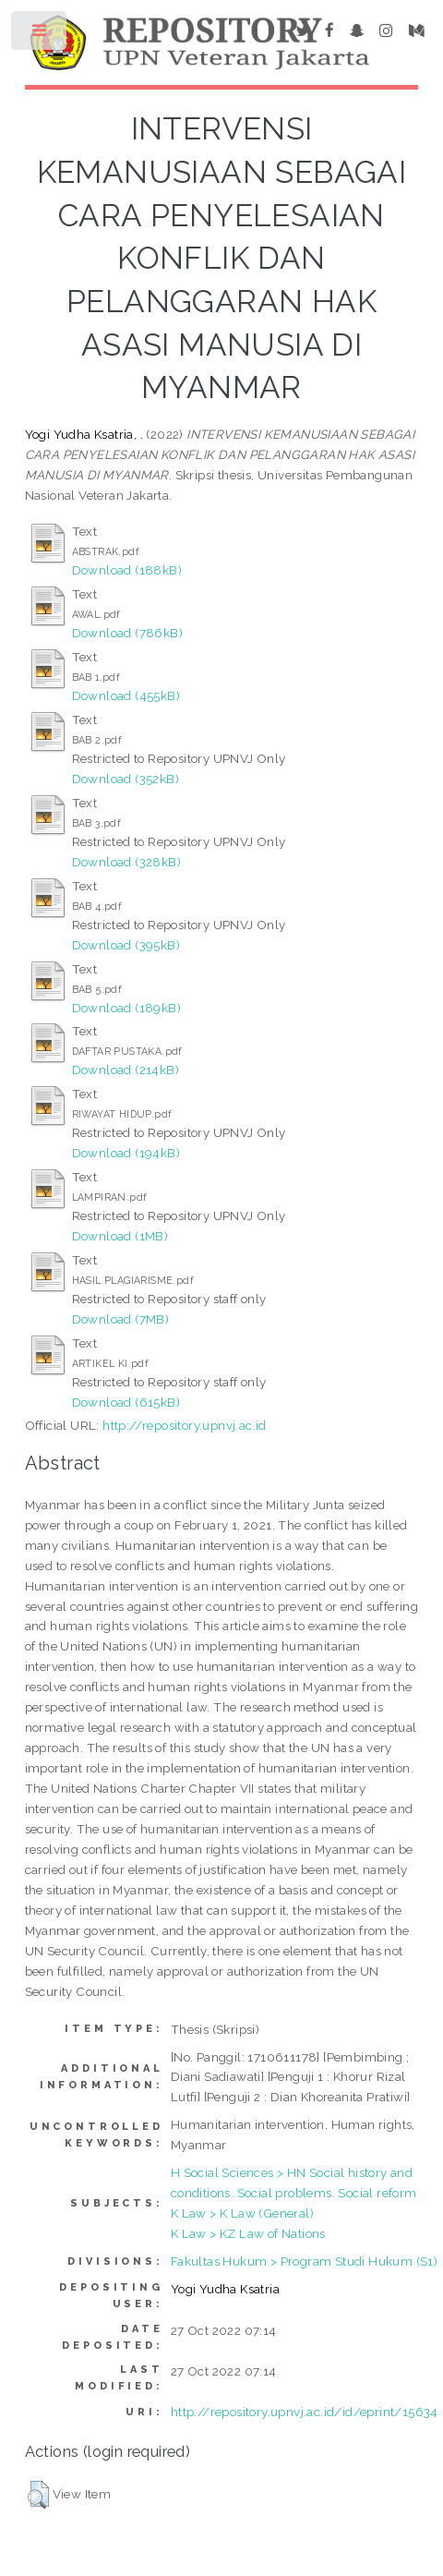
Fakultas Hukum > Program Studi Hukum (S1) (304, 2261)
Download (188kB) (127, 569)
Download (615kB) (126, 1402)
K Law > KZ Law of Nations (248, 2233)
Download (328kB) (126, 861)
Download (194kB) (126, 1152)
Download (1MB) (120, 1235)
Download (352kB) (125, 778)
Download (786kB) (127, 632)
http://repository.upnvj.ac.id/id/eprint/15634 (304, 2411)
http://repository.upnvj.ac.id (184, 1425)
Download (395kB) (126, 944)
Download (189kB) (126, 1007)
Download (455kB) (126, 695)
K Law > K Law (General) (242, 2213)
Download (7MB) (121, 1319)
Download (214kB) (125, 1069)
